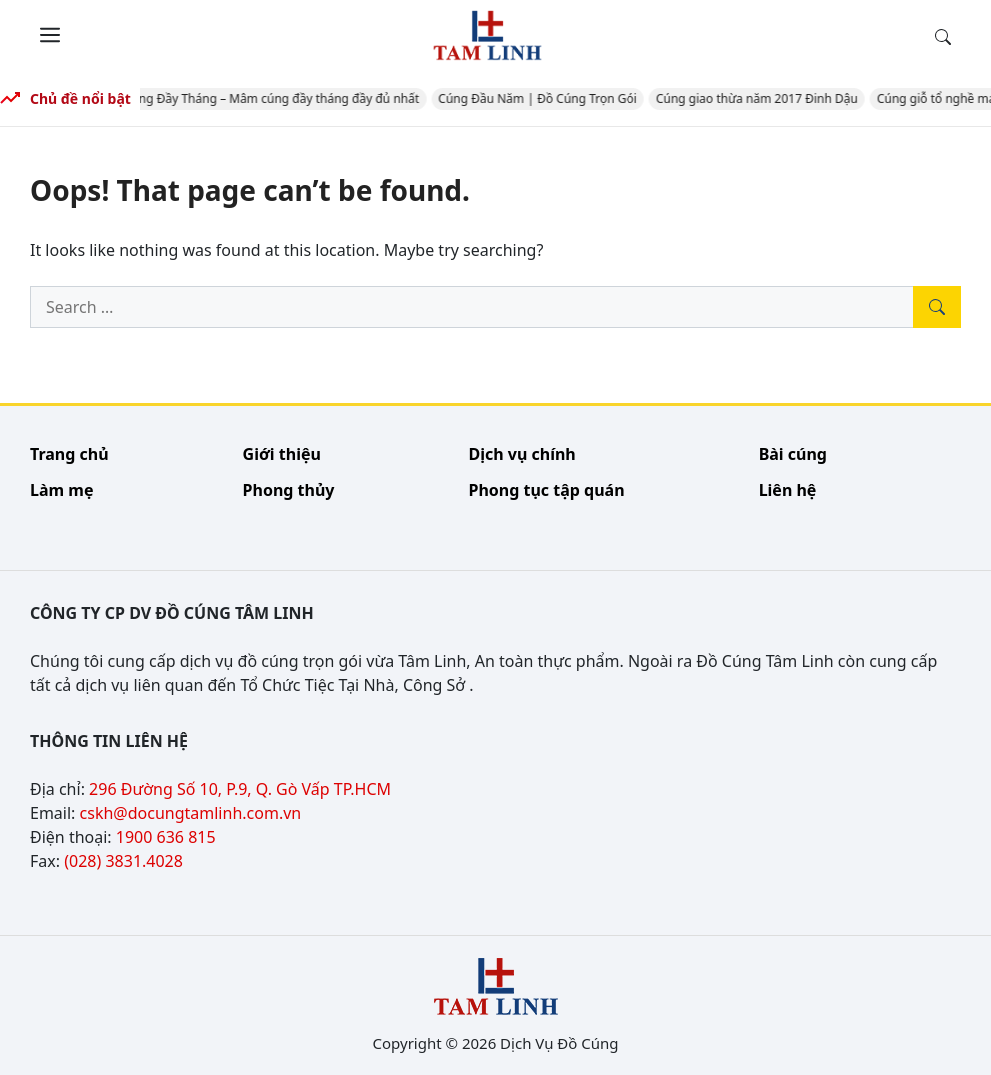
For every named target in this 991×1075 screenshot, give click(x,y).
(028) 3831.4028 (123, 861)
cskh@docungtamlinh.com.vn (191, 813)
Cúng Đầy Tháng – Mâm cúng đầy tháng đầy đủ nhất (275, 98)
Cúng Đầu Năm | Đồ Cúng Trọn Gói (541, 98)
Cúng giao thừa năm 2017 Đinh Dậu (760, 98)
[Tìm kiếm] (937, 307)
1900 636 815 (166, 837)
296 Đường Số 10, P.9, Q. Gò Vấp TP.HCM (240, 789)
